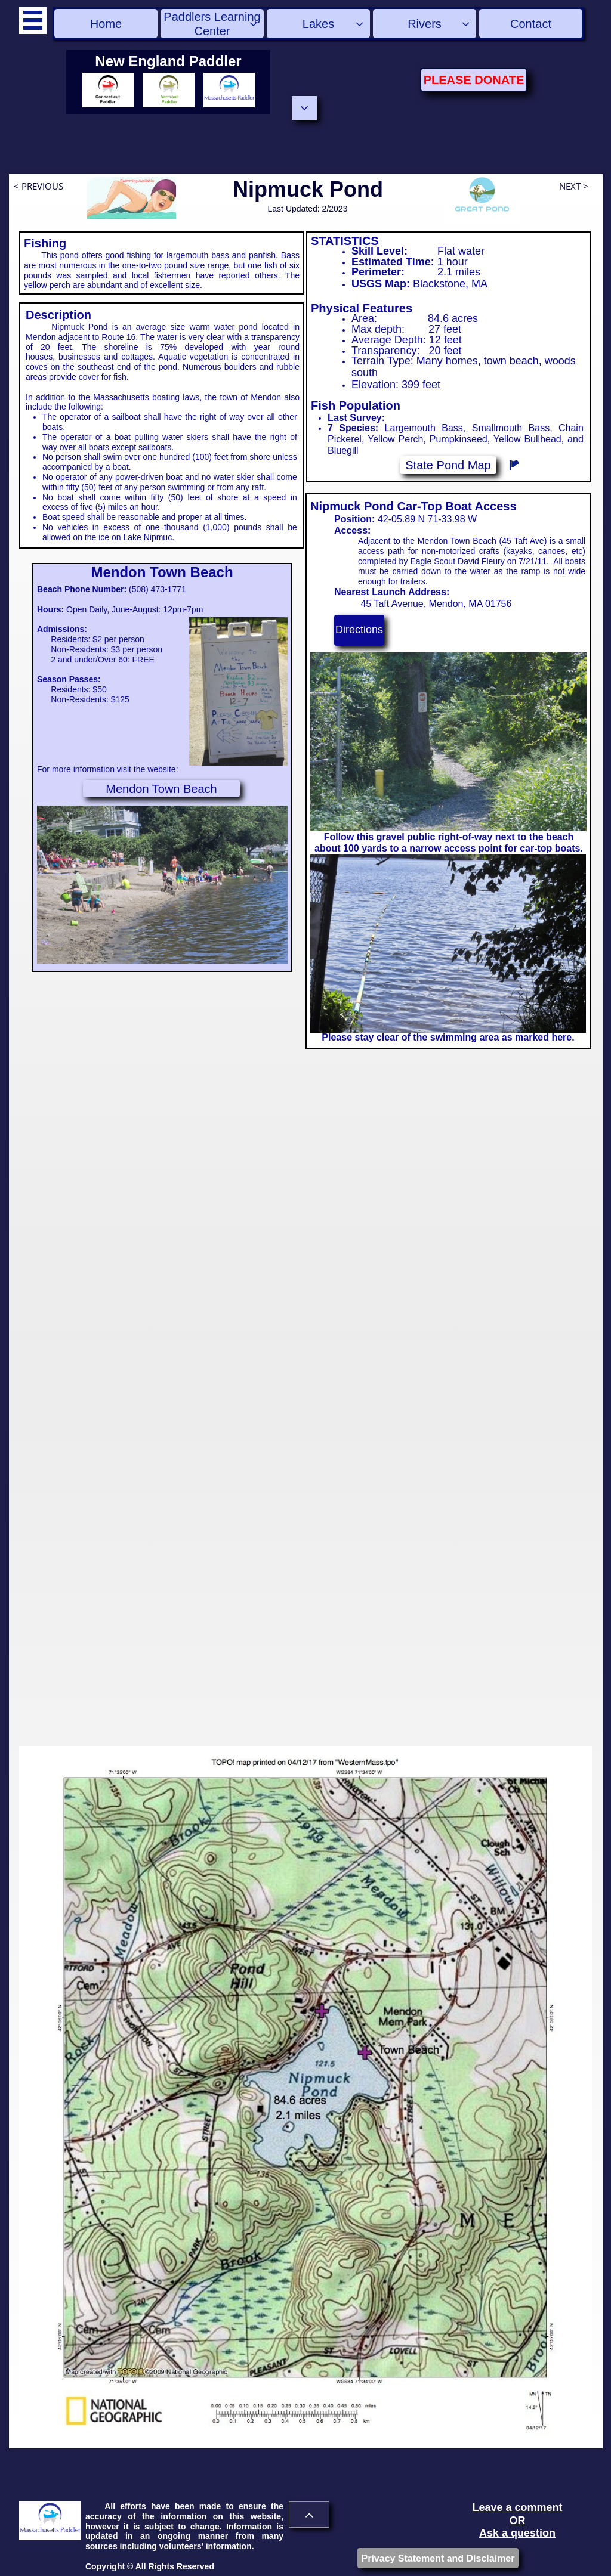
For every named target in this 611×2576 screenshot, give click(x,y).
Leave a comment (517, 2507)
